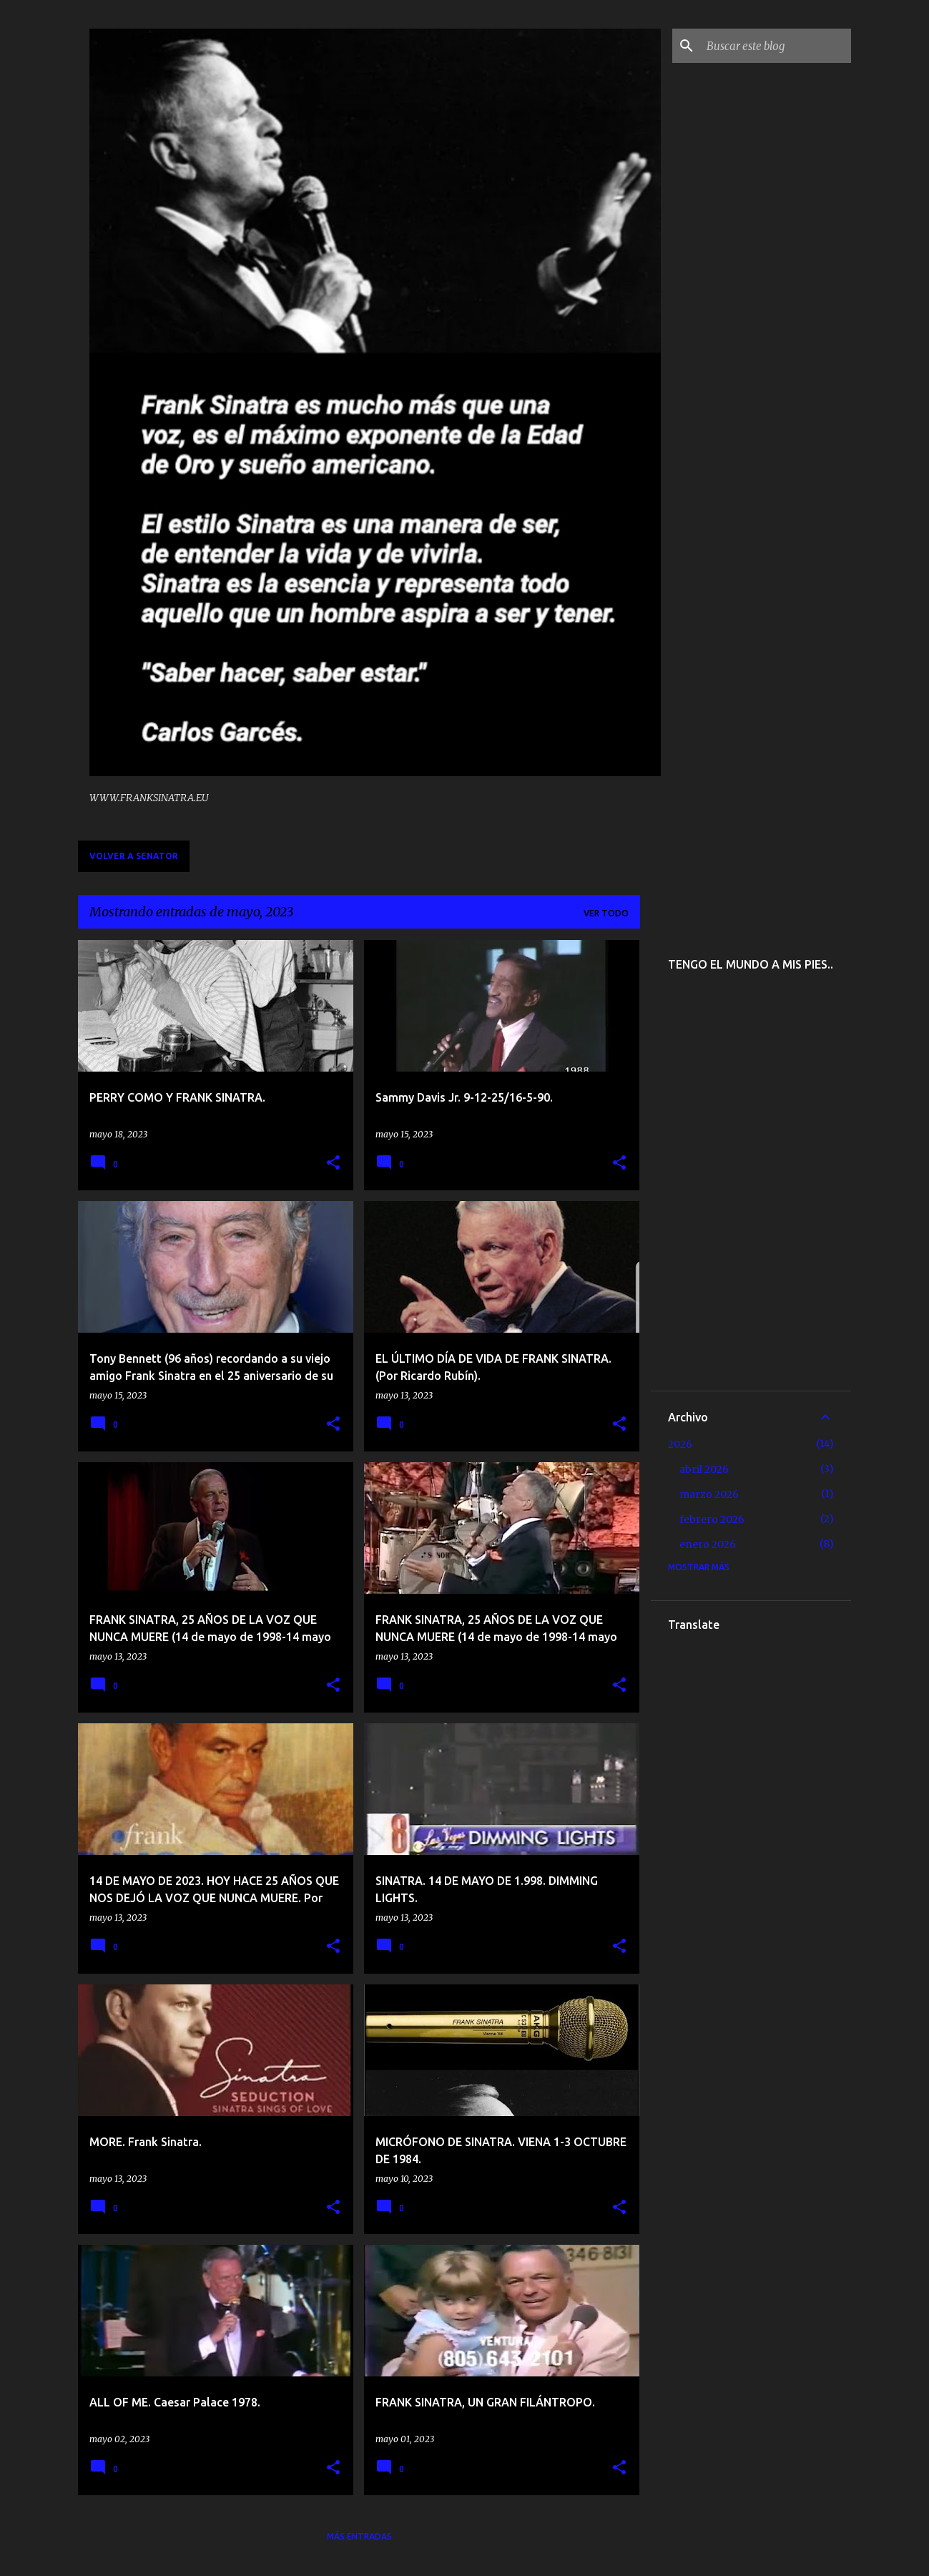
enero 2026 (707, 1544)
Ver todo (606, 913)
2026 (680, 1444)
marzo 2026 (709, 1494)
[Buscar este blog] (776, 46)
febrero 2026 (711, 1519)
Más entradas (359, 2536)
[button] (333, 1163)
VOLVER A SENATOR (133, 856)
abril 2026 (704, 1469)
